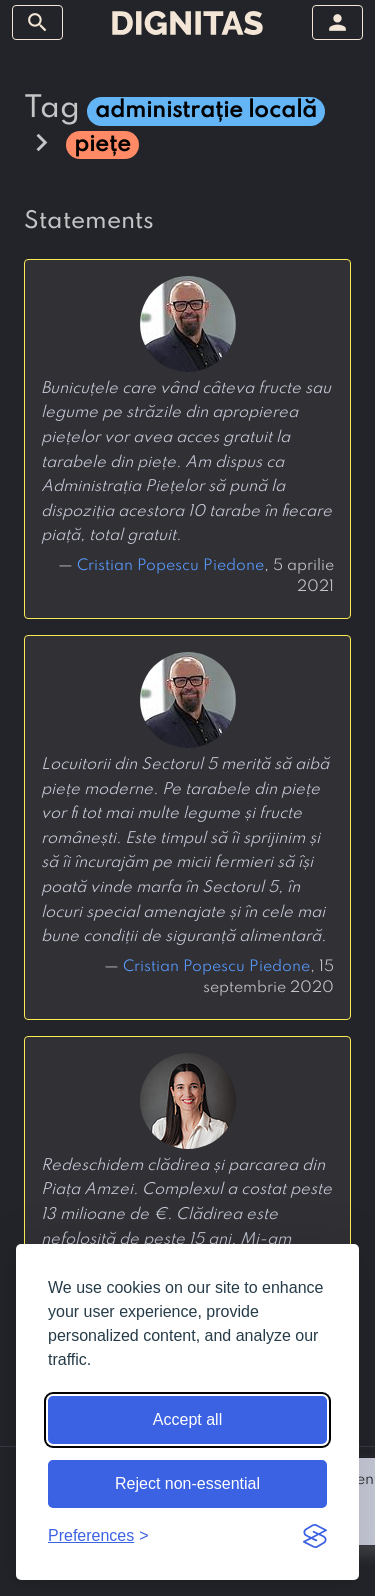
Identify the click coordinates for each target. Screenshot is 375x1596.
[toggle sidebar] (37, 22)
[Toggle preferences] (98, 1536)
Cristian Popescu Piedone (170, 566)
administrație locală (206, 110)
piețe (102, 144)
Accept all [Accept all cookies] (187, 1419)
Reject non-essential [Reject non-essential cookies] (187, 1483)
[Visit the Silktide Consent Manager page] (315, 1536)
